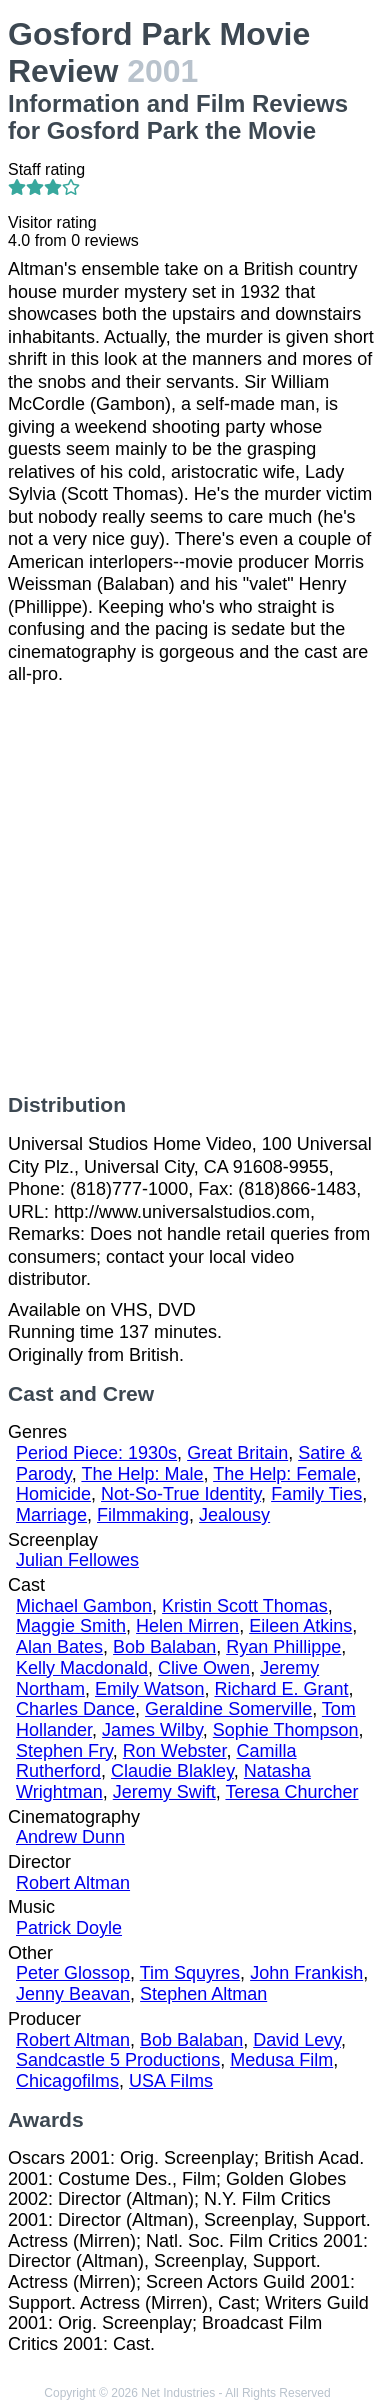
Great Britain (237, 1453)
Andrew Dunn (70, 1837)
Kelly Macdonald (82, 1668)
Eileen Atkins (300, 1626)
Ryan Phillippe (283, 1647)
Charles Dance (75, 1709)
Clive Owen (204, 1668)
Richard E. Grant (281, 1689)
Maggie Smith (71, 1626)
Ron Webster (175, 1751)
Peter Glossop (73, 1973)
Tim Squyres (190, 1973)
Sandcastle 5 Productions (118, 2060)
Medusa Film (281, 2060)
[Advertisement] (187, 889)
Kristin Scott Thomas (245, 1606)
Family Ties (316, 1494)
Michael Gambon (84, 1606)
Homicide (53, 1494)
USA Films (171, 2081)
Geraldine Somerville (228, 1709)
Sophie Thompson (286, 1730)
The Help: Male (142, 1474)
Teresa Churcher (291, 1792)
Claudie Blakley (172, 1771)
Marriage (51, 1515)
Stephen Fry (64, 1751)
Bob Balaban (164, 1647)
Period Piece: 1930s (96, 1453)
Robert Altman (73, 1883)
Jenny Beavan (73, 1994)
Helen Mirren (187, 1626)
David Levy (297, 2040)
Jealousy (234, 1515)
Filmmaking (143, 1515)
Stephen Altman (203, 1994)
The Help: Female (284, 1474)
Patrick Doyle (69, 1928)
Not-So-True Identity (181, 1494)
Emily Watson (149, 1689)
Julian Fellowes (77, 1560)
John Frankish (306, 1973)
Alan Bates (59, 1647)
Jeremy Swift (164, 1792)
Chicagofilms (67, 2081)
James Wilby (152, 1730)
